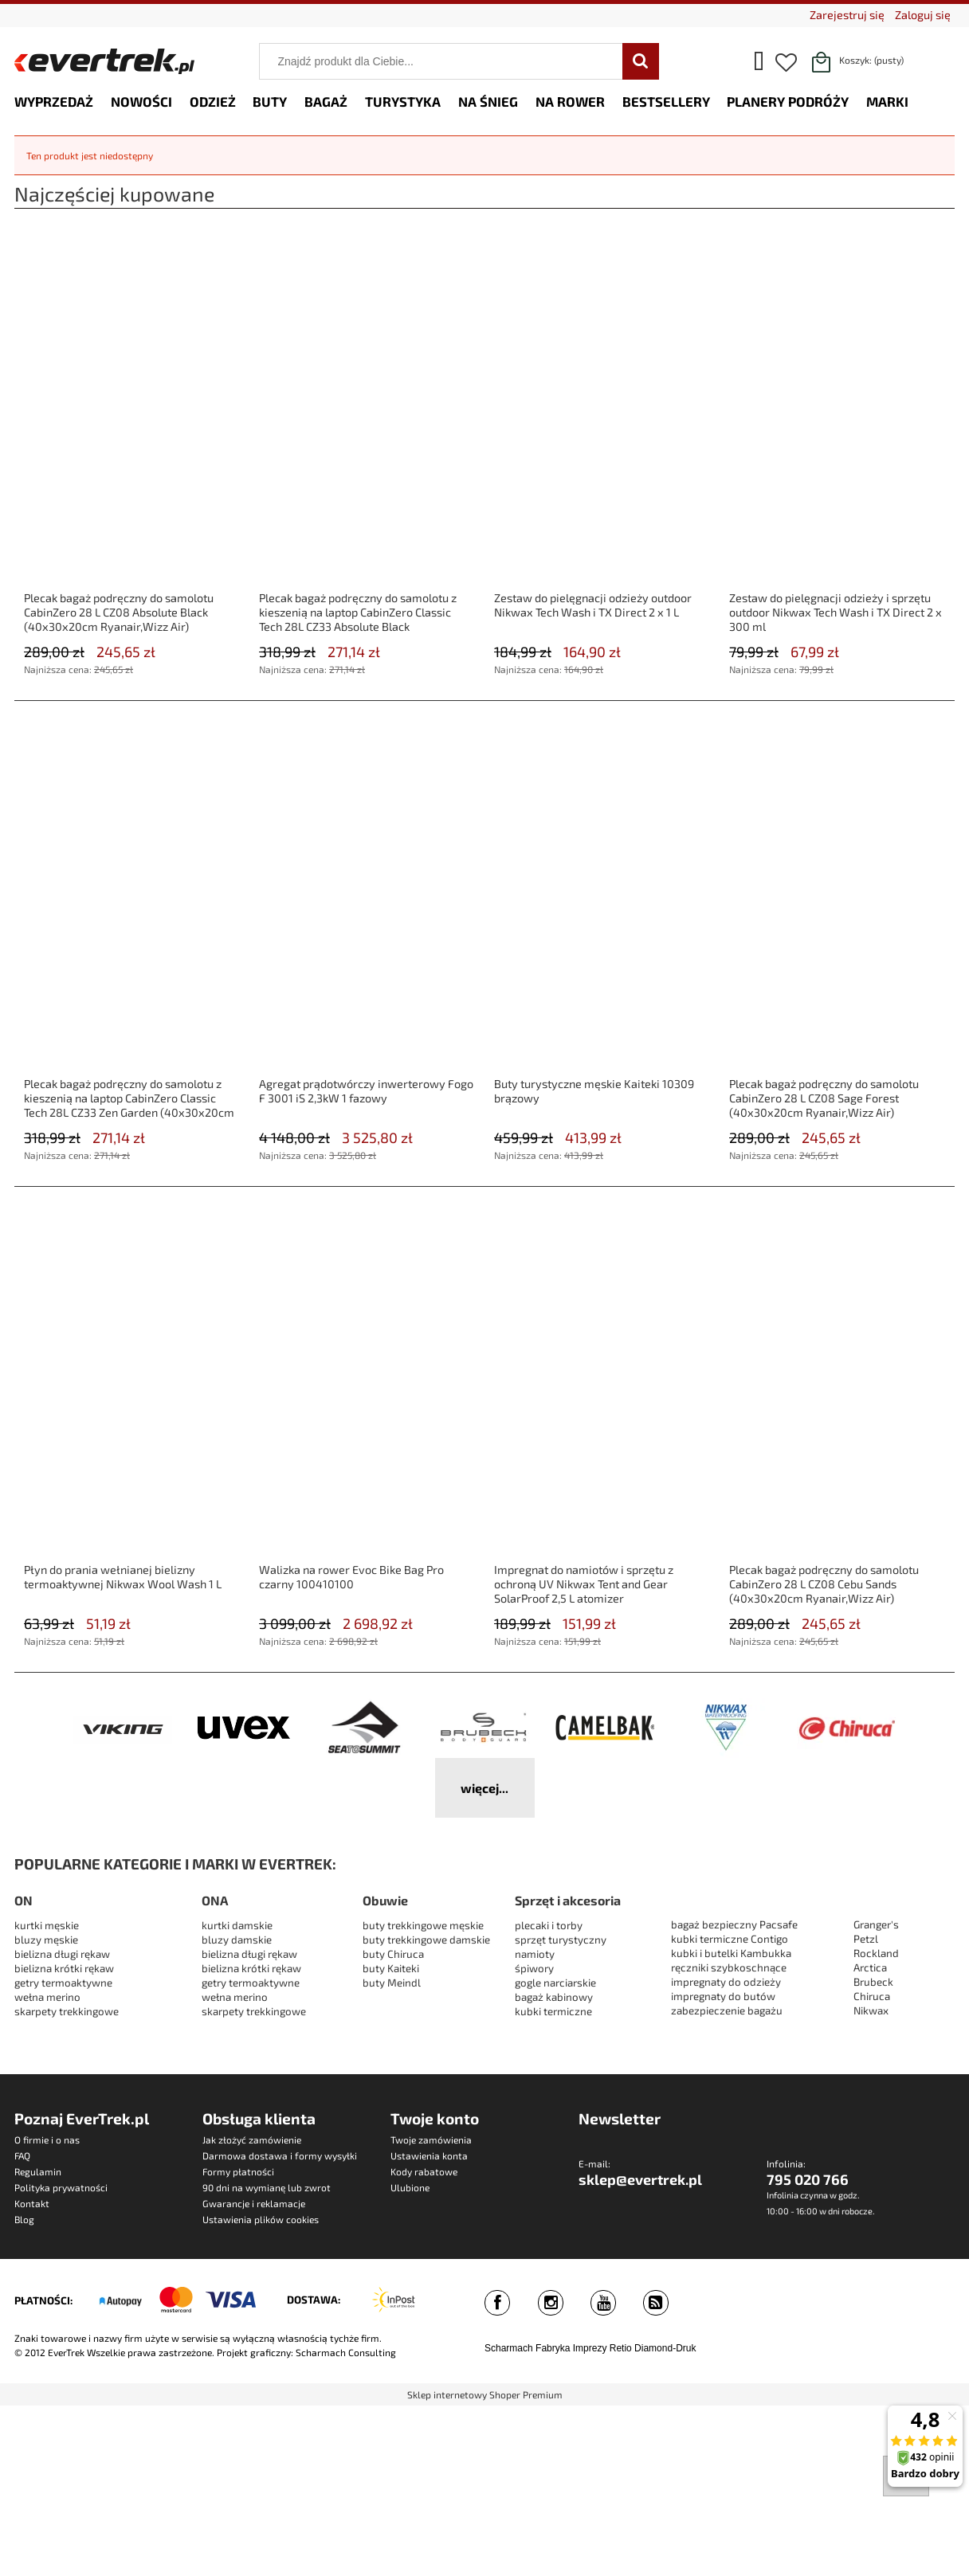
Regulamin (37, 2171)
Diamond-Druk (665, 2348)
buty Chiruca (393, 1954)
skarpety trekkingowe (66, 2011)
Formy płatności (238, 2171)
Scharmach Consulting (346, 2352)
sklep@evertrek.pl (640, 2179)
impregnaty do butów (723, 1996)
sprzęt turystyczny (560, 1939)
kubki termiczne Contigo (729, 1938)
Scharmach (508, 2348)
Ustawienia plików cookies (260, 2219)
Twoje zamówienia (431, 2139)
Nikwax (871, 2010)
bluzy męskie (46, 1939)
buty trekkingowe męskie (423, 1925)
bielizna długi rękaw (62, 1954)
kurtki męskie (46, 1925)
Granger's (876, 1924)
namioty (535, 1954)
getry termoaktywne (63, 1982)
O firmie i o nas (47, 2139)
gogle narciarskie (555, 1982)
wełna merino (47, 1997)
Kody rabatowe (423, 2171)
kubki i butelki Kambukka (731, 1953)
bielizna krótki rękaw (64, 1968)
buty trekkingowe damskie (426, 1939)
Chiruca (871, 1996)
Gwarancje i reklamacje (253, 2203)
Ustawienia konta (429, 2155)
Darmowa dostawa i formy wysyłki (279, 2155)
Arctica (870, 1967)
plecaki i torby (549, 1925)
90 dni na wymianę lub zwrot (266, 2187)
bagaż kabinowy (554, 1997)
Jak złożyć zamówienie (251, 2139)
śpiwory (534, 1968)
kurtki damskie (237, 1925)
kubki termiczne (553, 2011)
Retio (621, 2348)
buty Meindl (392, 1982)
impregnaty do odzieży (726, 1981)
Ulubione (410, 2187)
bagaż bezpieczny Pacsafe (734, 1924)
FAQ (22, 2155)
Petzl (865, 1938)
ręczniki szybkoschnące (729, 1967)
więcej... (484, 1787)
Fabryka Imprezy (571, 2348)
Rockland (876, 1953)
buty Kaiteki (391, 1968)
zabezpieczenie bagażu (727, 2010)
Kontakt (31, 2203)
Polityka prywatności (61, 2187)
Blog (24, 2219)
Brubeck (873, 1981)
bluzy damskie (238, 1939)
